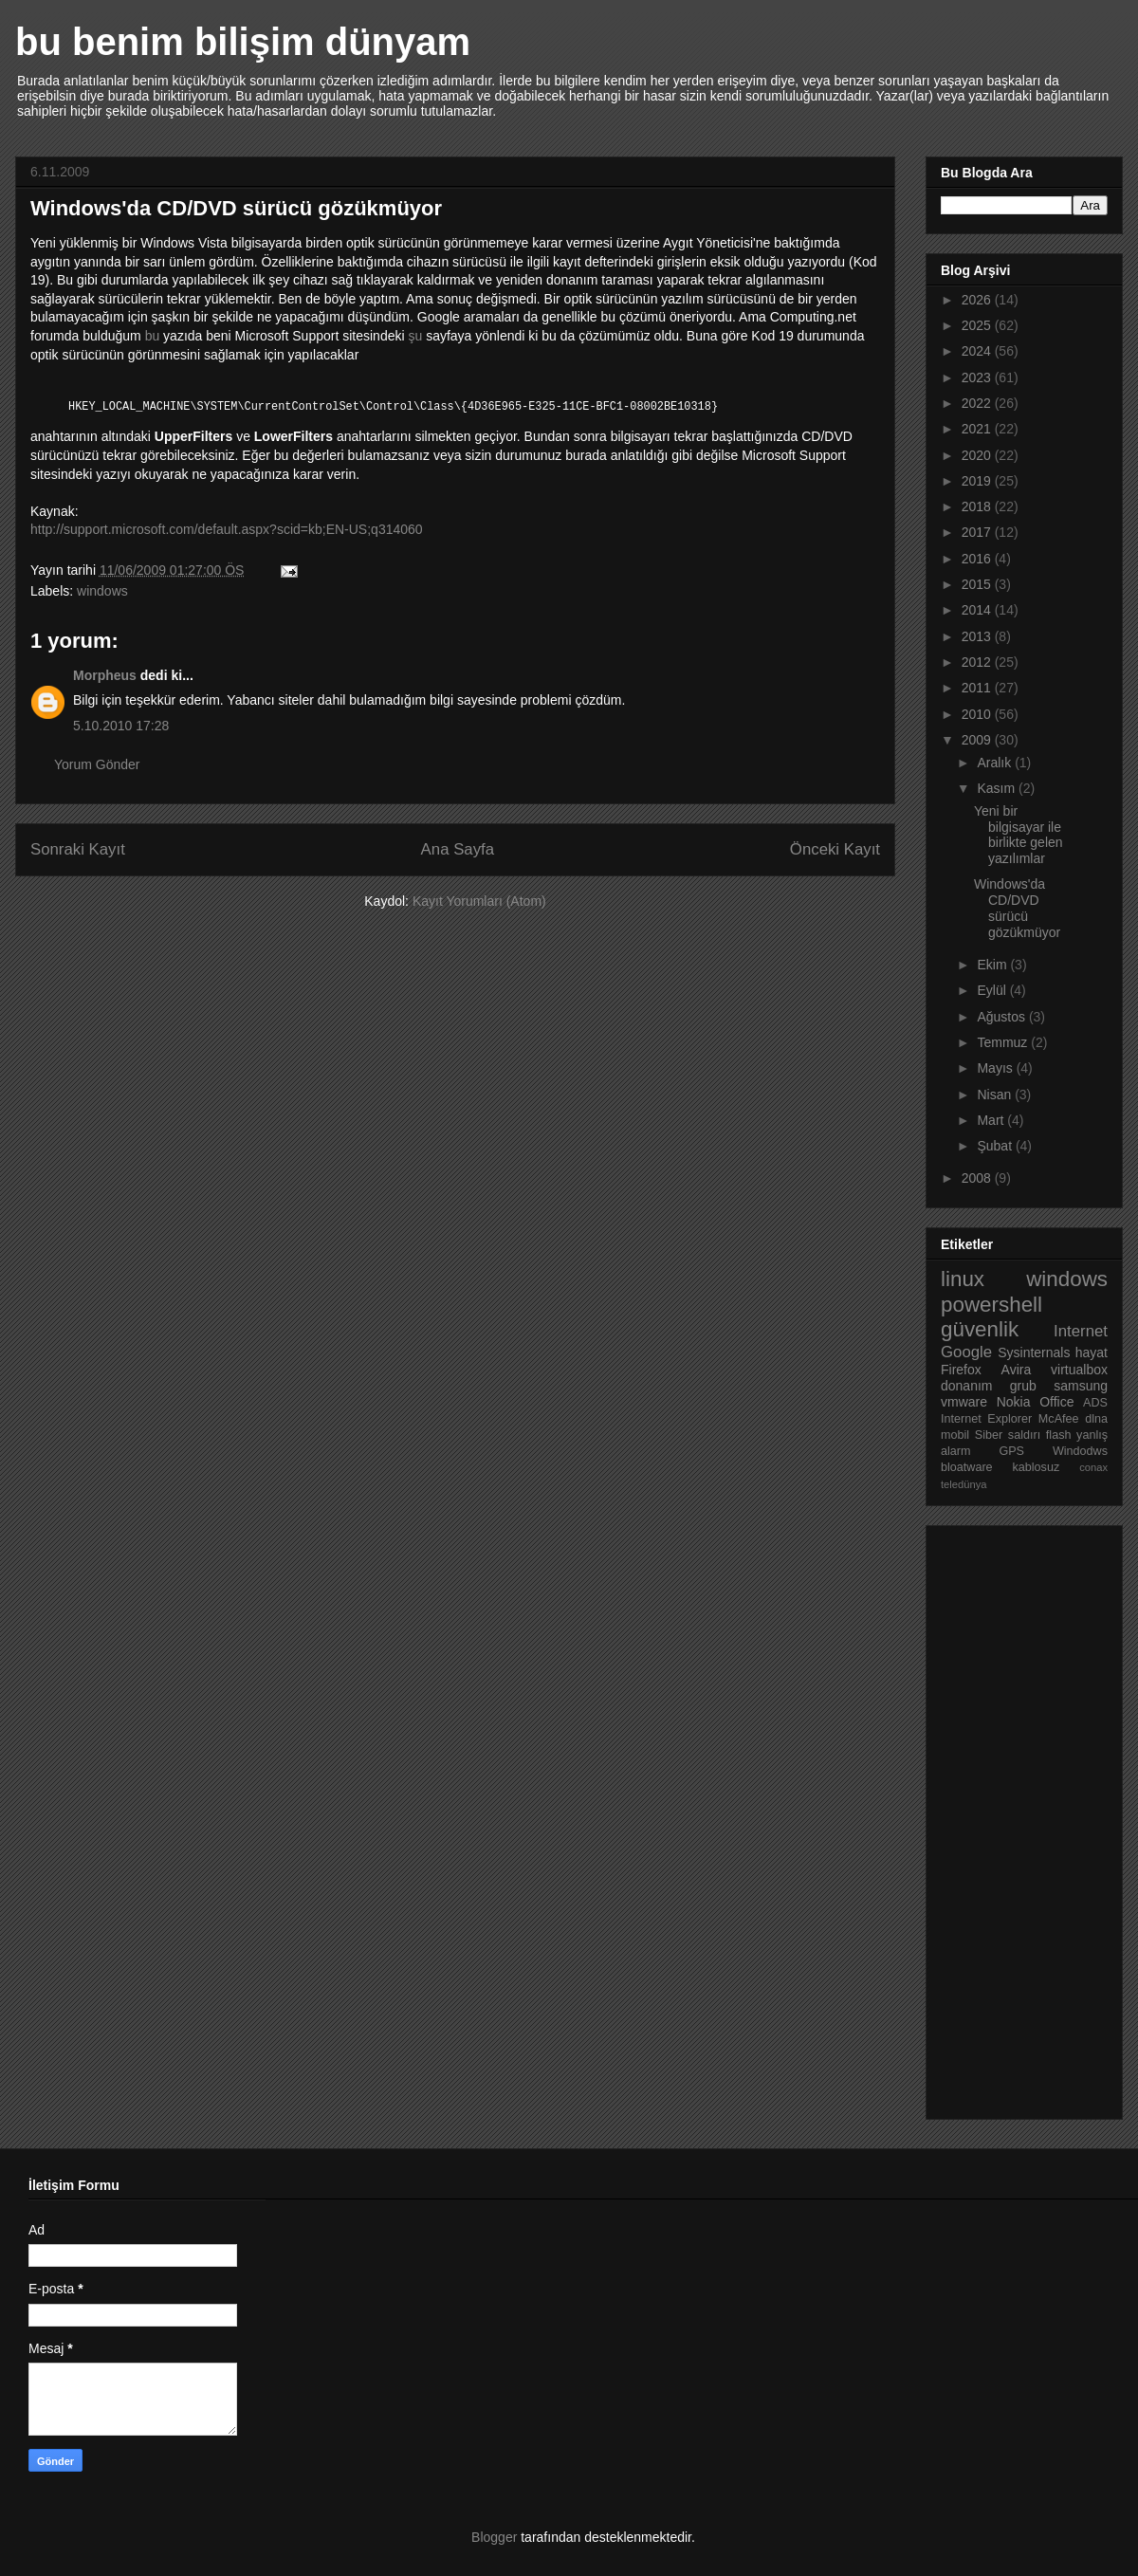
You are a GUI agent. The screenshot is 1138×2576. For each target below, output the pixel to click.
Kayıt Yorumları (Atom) (479, 901)
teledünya (964, 1484)
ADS (1095, 1402)
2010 (978, 714)
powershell (991, 1304)
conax (1093, 1467)
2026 (978, 299)
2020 (978, 455)
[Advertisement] (1016, 1817)
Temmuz (1004, 1042)
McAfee (1058, 1419)
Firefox (961, 1369)
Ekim (993, 964)
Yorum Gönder (97, 764)
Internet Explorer (986, 1419)
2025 (978, 325)
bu (152, 335)
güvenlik (980, 1329)
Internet (1081, 1331)
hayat (1091, 1352)
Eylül (993, 990)
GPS (1011, 1451)
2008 (978, 1178)
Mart (992, 1120)
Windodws (1080, 1451)
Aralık (996, 762)
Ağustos (1002, 1016)
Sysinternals (1034, 1352)
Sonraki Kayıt (77, 849)
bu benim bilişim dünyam (242, 42)
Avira (1016, 1369)
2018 (978, 506)
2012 (978, 662)
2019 (978, 480)
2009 (978, 739)
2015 (978, 584)
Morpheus (105, 675)
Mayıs (996, 1068)
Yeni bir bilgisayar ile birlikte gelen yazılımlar (1018, 834)
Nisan (996, 1094)
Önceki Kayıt (835, 849)
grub (1023, 1385)
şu (415, 335)
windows (102, 590)
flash (1059, 1435)
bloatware (967, 1467)
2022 (978, 403)
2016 (978, 558)
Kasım (998, 788)
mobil (955, 1435)
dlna (1096, 1419)
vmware (964, 1401)
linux (962, 1279)
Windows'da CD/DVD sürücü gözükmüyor (1017, 907)
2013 (978, 636)
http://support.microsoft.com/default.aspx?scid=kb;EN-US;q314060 (226, 529)
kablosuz (1036, 1467)
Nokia (1014, 1401)
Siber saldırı (1007, 1435)
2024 (978, 351)
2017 (978, 532)
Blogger (494, 2537)
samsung (1081, 1385)
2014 (978, 609)
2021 (978, 428)
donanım (966, 1385)
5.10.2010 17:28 (121, 725)
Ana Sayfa (457, 849)
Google (966, 1352)
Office (1056, 1401)
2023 (978, 377)
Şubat (996, 1145)
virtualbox (1079, 1369)
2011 (978, 687)
